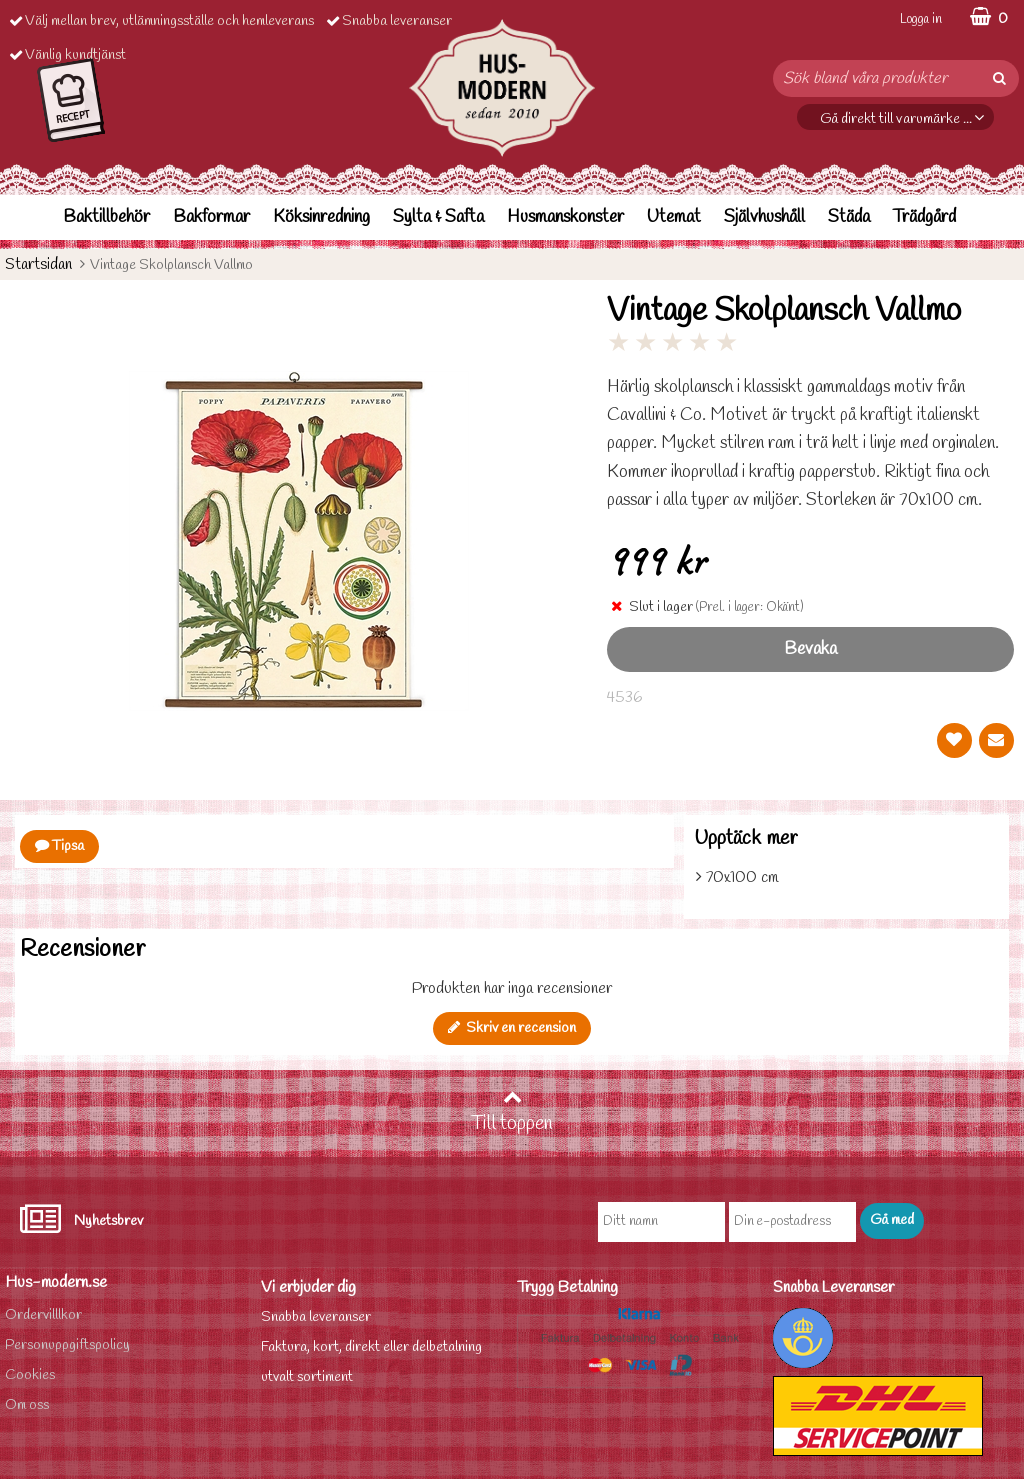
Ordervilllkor (43, 1315)
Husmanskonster (565, 217)
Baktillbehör (106, 217)
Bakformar (211, 217)
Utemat (674, 217)
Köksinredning (321, 217)
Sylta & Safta (438, 217)
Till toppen (512, 1112)
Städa (849, 217)
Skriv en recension (512, 1028)
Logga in (921, 19)
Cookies (30, 1375)
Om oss (27, 1405)
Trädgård (924, 217)
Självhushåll (764, 217)
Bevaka (810, 649)
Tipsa (59, 846)
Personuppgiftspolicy (67, 1345)
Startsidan (38, 264)
